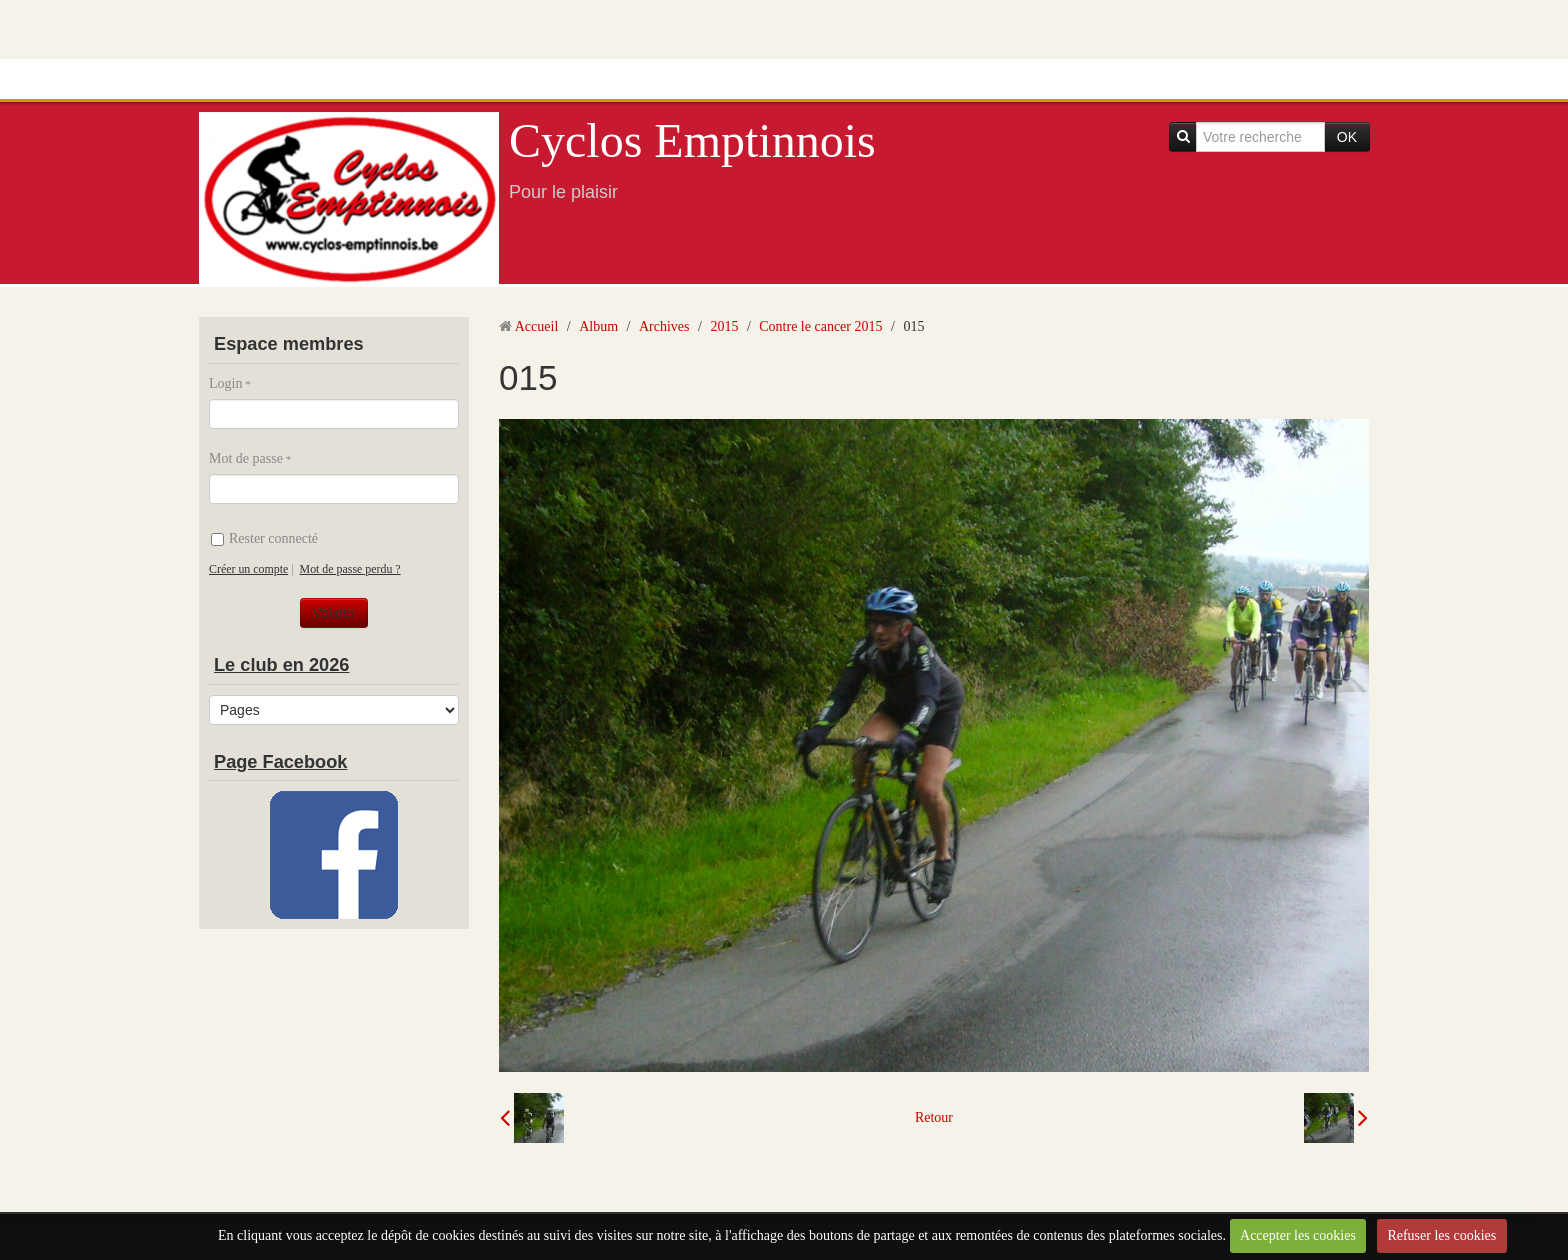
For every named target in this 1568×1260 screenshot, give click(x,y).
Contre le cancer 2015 (820, 326)
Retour (934, 1117)
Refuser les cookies (1441, 1235)
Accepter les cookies (1298, 1235)
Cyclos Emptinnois (692, 140)
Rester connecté (264, 538)
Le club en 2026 (281, 665)
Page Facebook (280, 762)
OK (1347, 137)
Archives (664, 326)
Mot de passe (246, 458)
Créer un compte (248, 569)
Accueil (537, 326)
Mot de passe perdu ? (350, 569)
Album (598, 326)
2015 (724, 326)
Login (225, 383)
